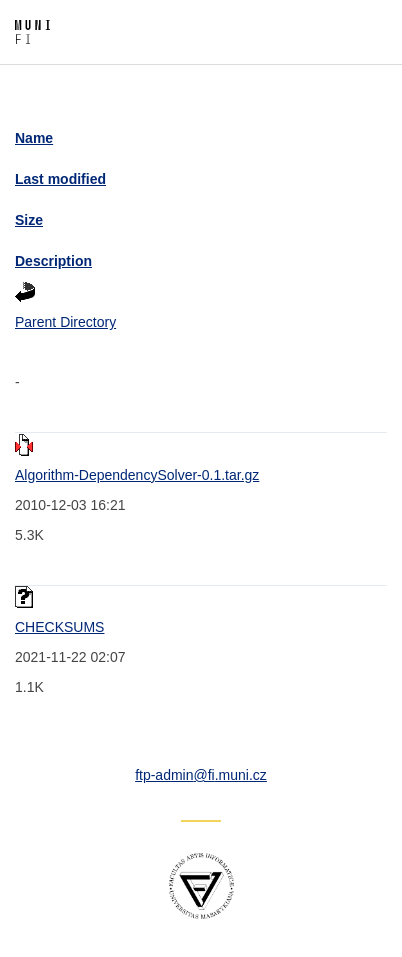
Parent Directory (65, 322)
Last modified (60, 179)
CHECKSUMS (59, 627)
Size (29, 220)
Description (53, 261)
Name (34, 138)
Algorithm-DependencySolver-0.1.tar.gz (137, 475)
